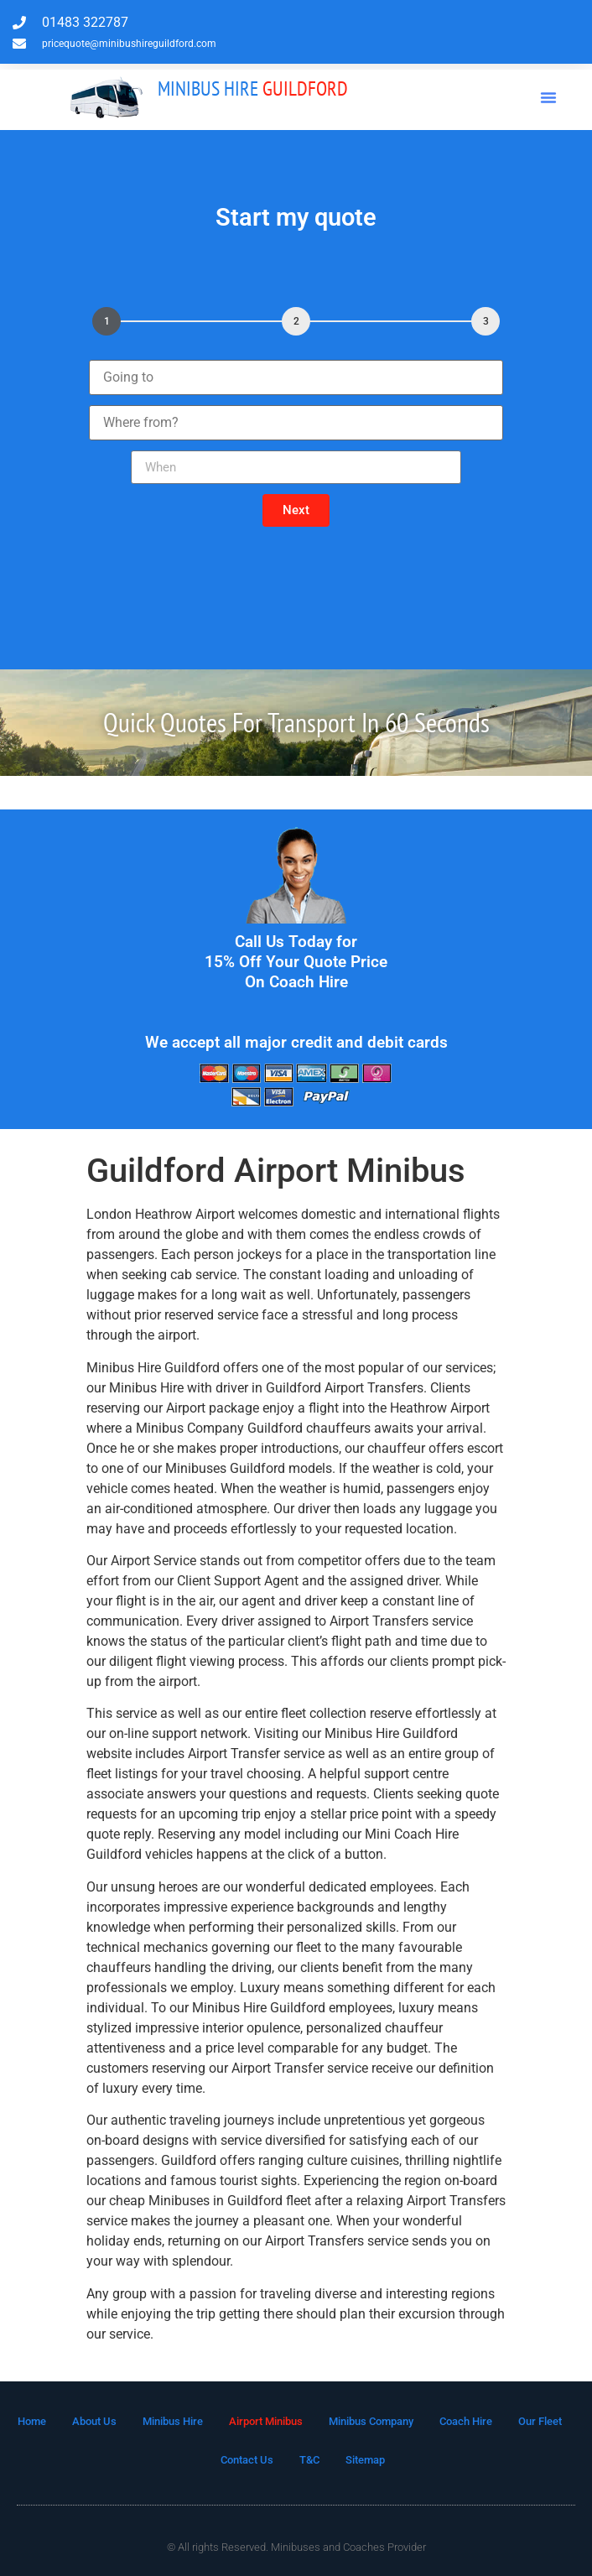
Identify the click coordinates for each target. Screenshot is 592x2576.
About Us (94, 2421)
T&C (309, 2460)
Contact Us (247, 2460)
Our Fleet (540, 2421)
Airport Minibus (266, 2421)
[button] (548, 97)
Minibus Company (371, 2421)
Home (32, 2421)
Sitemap (365, 2460)
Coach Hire (465, 2421)
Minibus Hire (173, 2421)
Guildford (253, 88)
